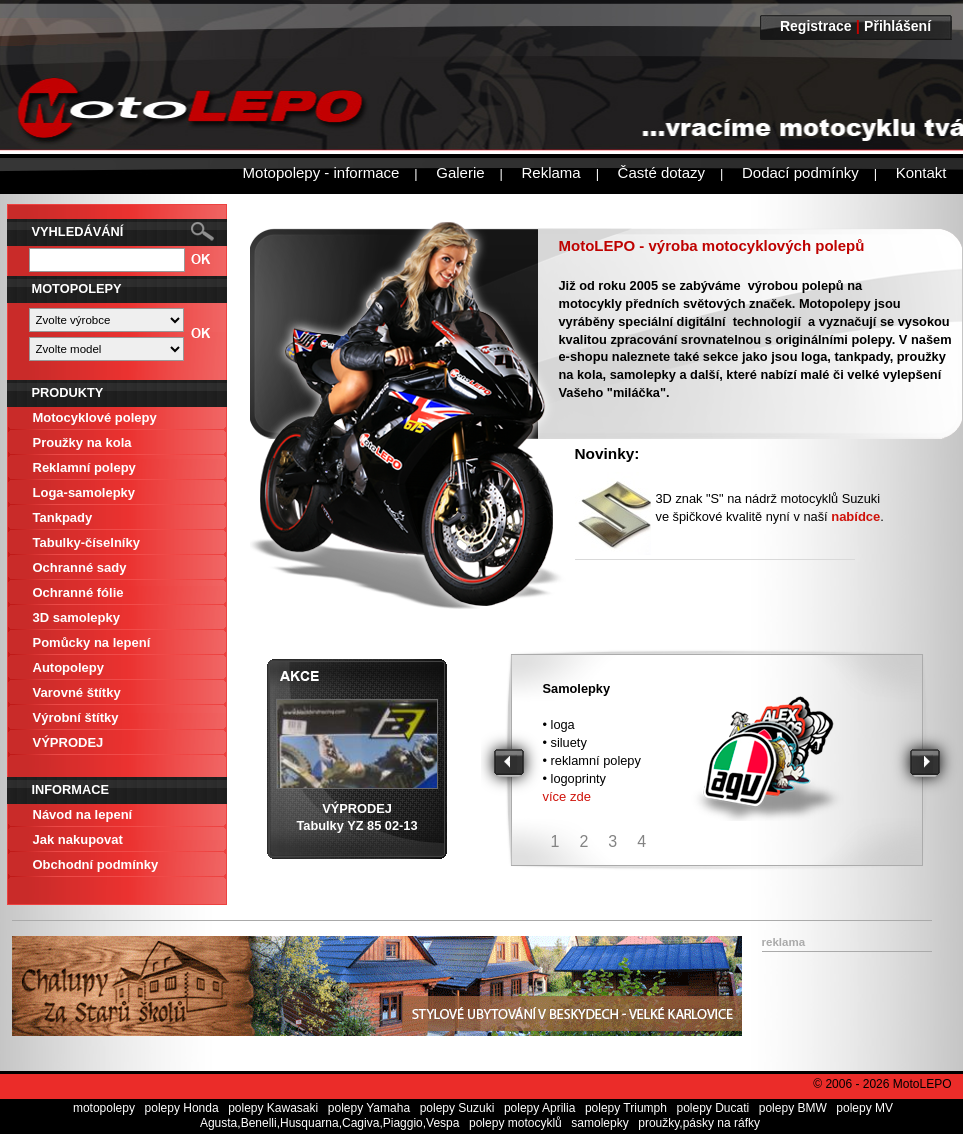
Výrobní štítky (76, 717)
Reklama (550, 172)
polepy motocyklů (515, 1123)
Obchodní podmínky (96, 864)
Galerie (460, 172)
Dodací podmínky (800, 172)
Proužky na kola (82, 442)
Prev (511, 764)
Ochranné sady (80, 567)
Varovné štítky (77, 692)
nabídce (855, 516)
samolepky (599, 1123)
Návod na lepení (83, 814)
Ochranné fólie (78, 592)
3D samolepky (76, 617)
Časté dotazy (662, 172)
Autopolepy (69, 667)
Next (927, 764)
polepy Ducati (712, 1108)
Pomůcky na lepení (92, 642)
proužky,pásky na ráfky (699, 1123)
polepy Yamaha (369, 1108)
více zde (567, 796)
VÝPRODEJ (68, 742)
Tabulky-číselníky (86, 542)
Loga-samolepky (84, 492)
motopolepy (104, 1108)
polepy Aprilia (539, 1108)
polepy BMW (793, 1108)
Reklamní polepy (84, 467)
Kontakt (921, 172)
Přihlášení (897, 26)
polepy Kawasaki (273, 1108)
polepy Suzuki (457, 1108)
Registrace (816, 26)
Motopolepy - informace (321, 172)
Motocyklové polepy (95, 417)
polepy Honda (182, 1108)
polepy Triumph (626, 1108)
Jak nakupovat (78, 839)
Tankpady (63, 517)
